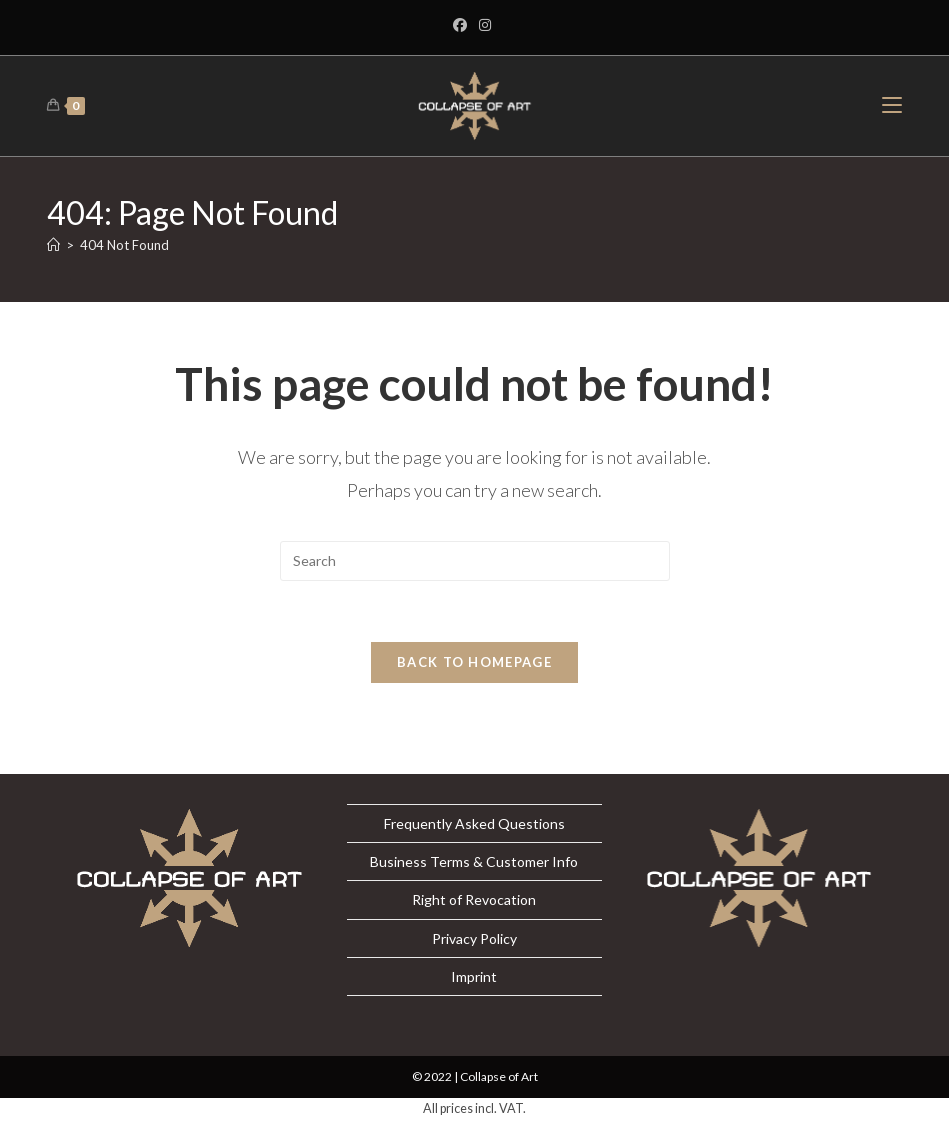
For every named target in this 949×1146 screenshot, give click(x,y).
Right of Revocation (474, 899)
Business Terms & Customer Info (474, 861)
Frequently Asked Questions (474, 823)
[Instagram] (485, 25)
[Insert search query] (475, 561)
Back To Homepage (474, 662)
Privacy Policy (474, 938)
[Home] (53, 245)
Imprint (474, 976)
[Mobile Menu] (892, 105)
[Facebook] (463, 25)
